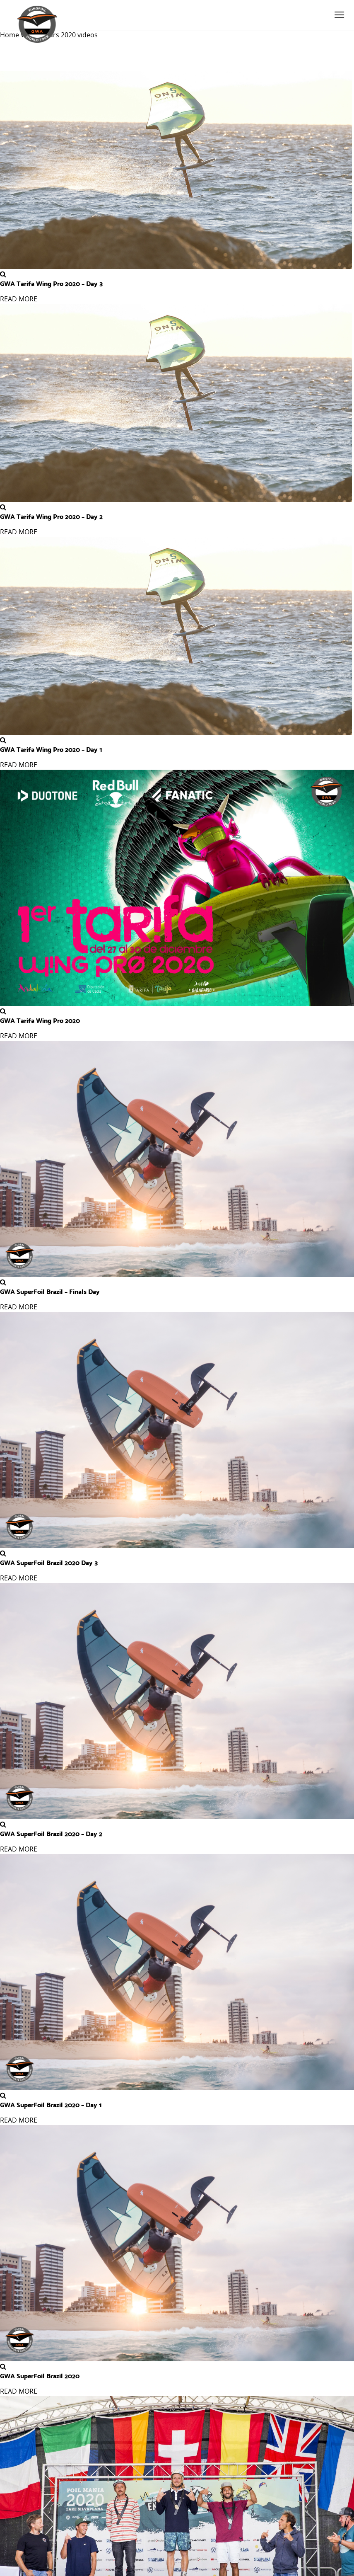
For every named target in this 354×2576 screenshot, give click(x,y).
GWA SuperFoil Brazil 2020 (39, 2375)
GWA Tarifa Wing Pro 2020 (40, 1020)
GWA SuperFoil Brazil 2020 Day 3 (49, 1562)
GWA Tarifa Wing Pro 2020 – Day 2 (51, 516)
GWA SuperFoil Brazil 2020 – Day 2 (51, 1833)
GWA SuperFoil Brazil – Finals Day (50, 1291)
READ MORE (18, 298)
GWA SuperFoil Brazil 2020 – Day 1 (50, 2104)
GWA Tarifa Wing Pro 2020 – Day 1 (51, 749)
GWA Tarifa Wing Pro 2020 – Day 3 (51, 283)
